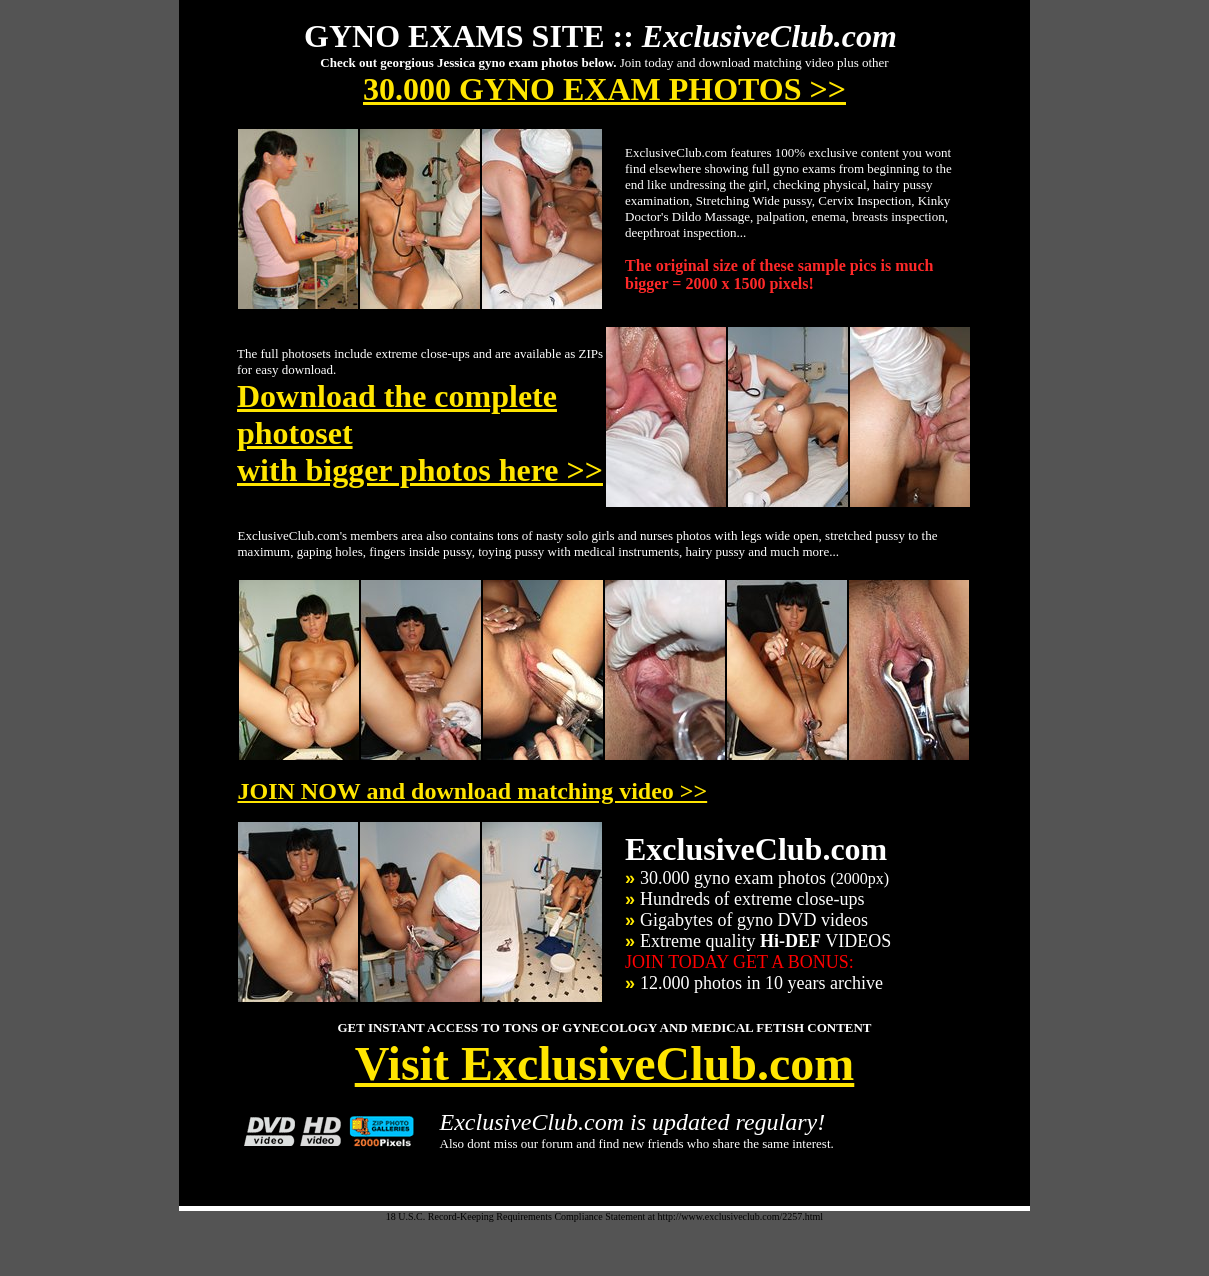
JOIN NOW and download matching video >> (473, 791)
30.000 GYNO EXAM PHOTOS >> (604, 89)
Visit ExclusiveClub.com (605, 1063)
